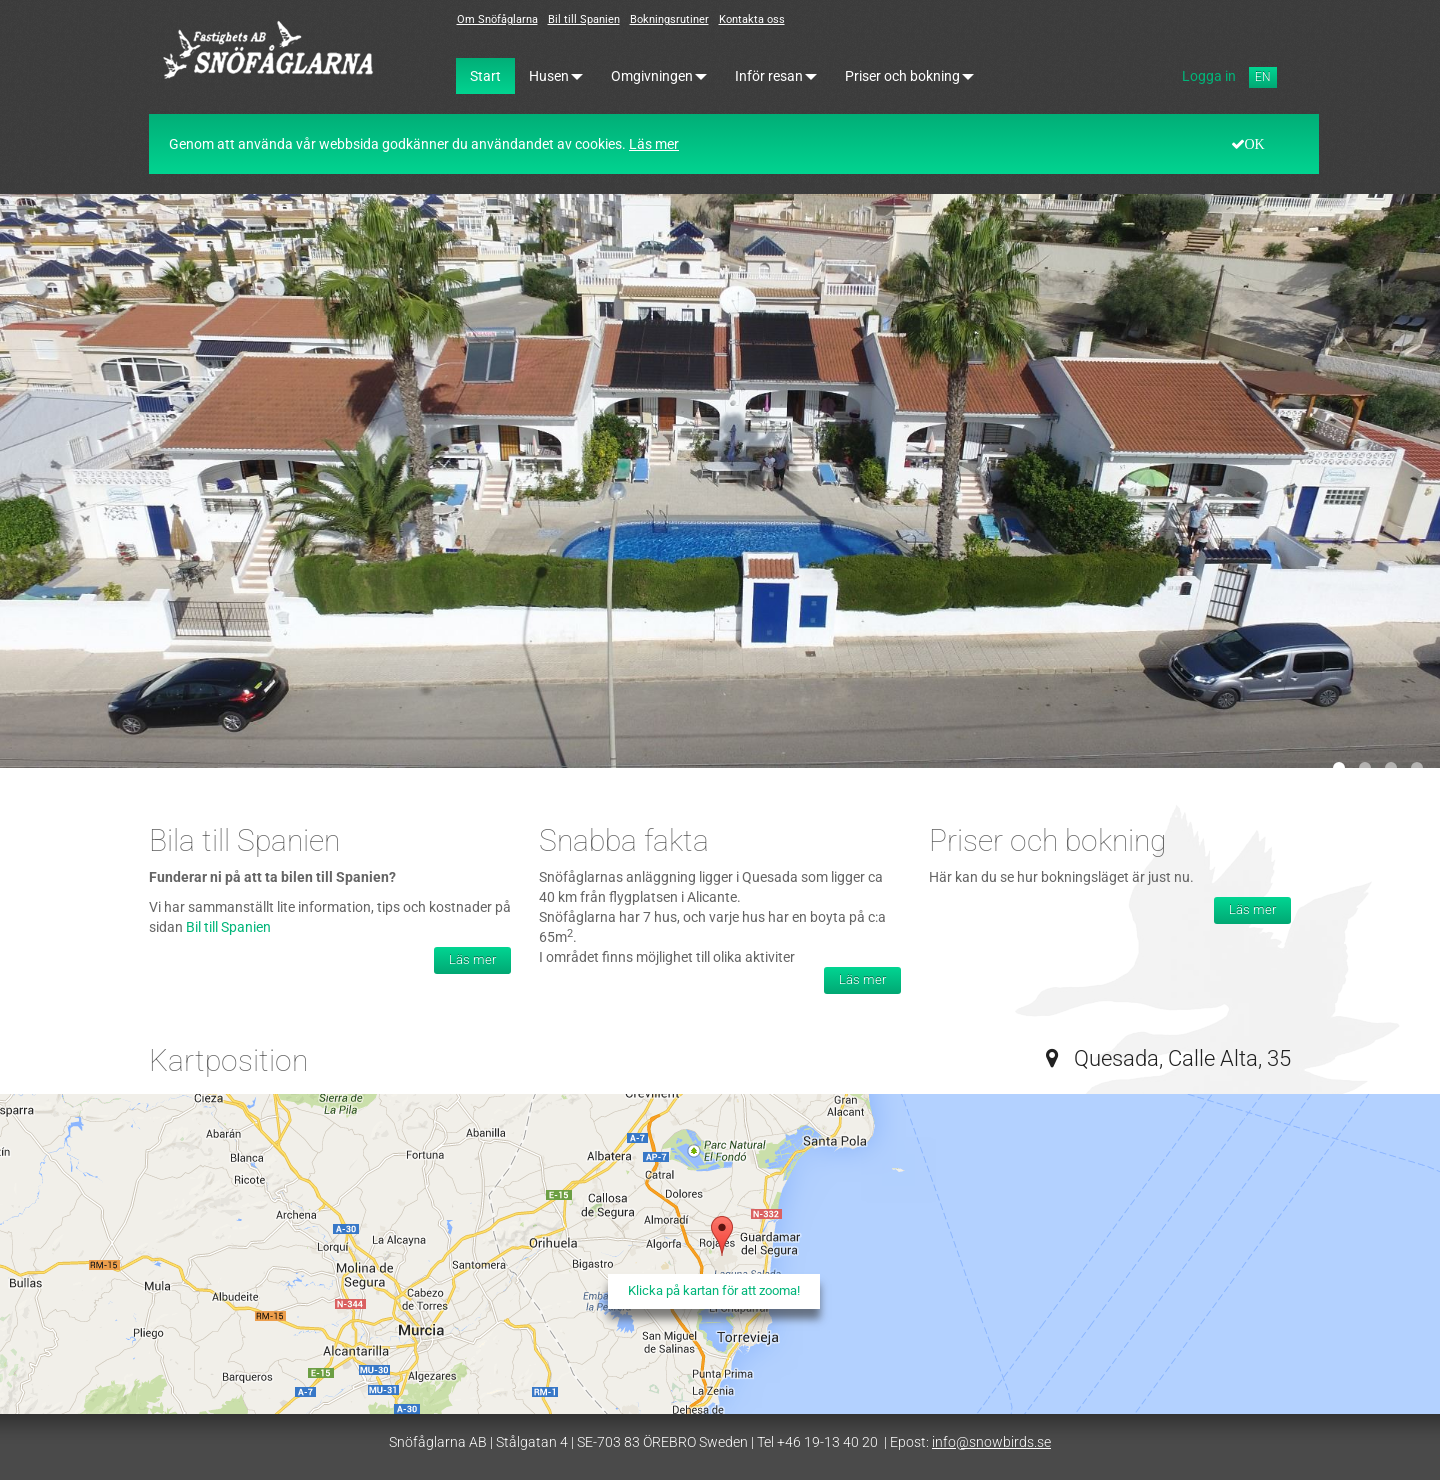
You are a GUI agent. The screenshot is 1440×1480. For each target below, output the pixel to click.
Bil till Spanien (584, 19)
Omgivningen (659, 76)
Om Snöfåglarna (497, 19)
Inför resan (776, 76)
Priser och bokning (909, 76)
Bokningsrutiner (669, 19)
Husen (556, 76)
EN (1263, 77)
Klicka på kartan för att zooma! (714, 1290)
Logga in (1209, 76)
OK (1255, 144)
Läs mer (654, 144)
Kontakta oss (752, 19)
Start (485, 76)
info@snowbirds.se (991, 1442)
